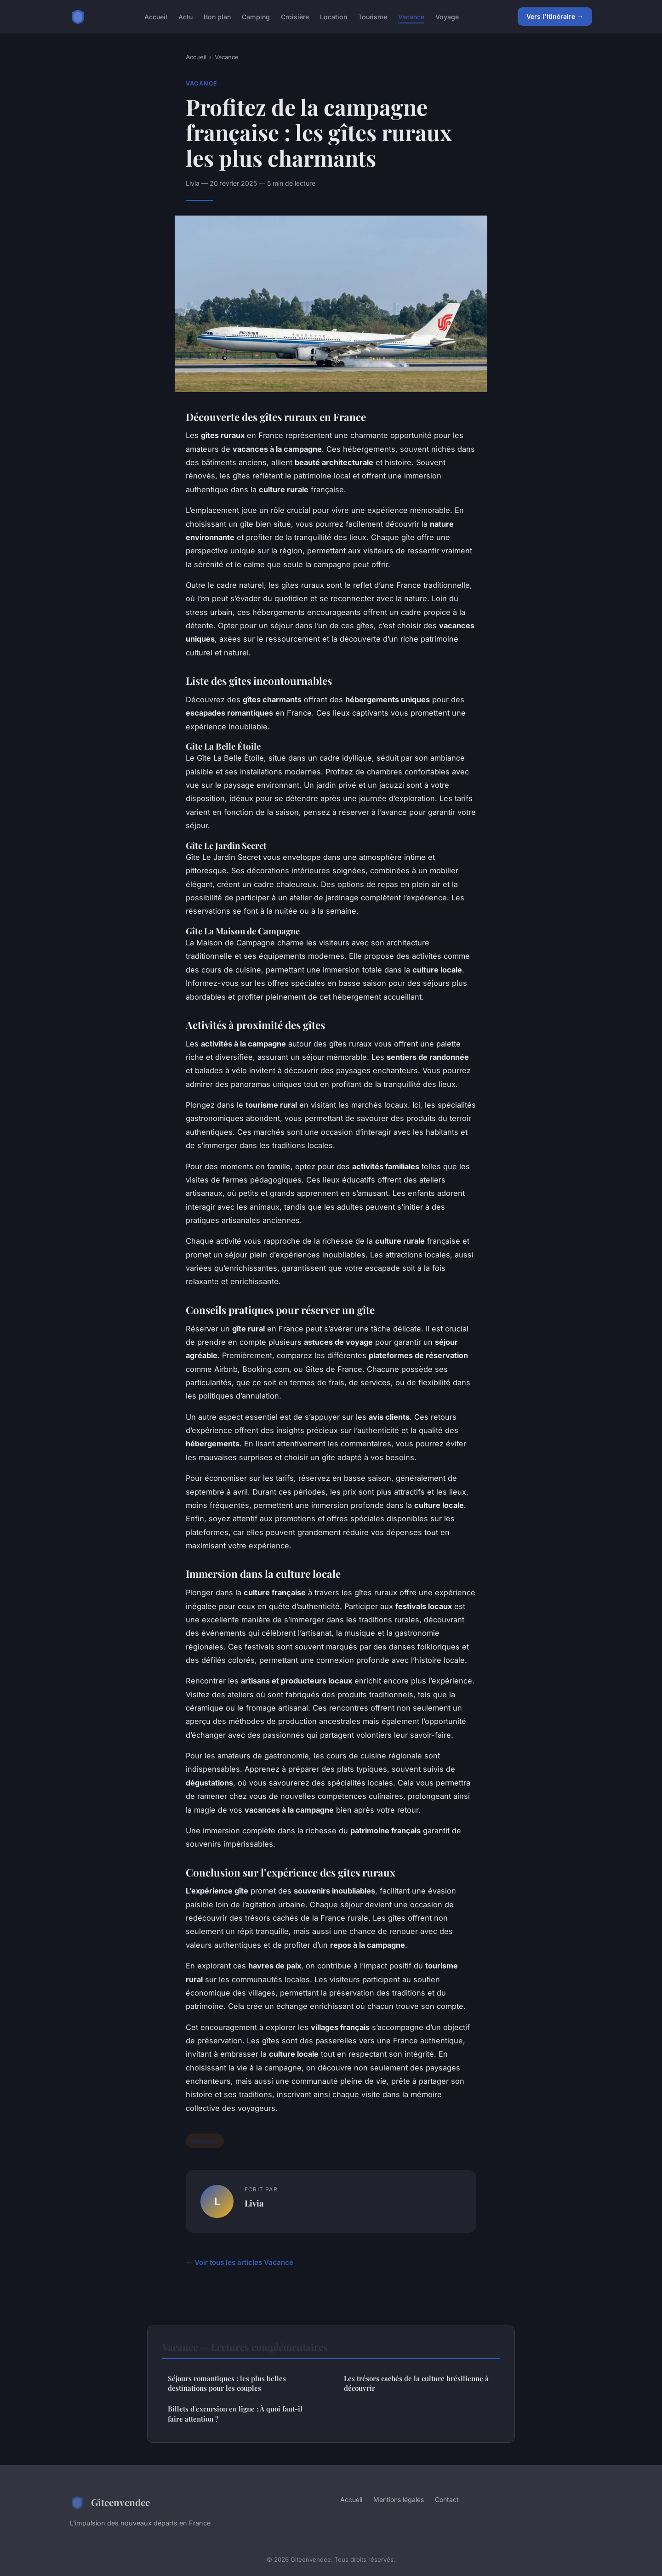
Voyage (447, 16)
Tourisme (372, 16)
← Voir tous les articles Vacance (239, 2262)
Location (333, 16)
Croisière (295, 16)
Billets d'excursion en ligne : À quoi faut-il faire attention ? (235, 2413)
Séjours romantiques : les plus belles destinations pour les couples (227, 2383)
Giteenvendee (110, 2502)
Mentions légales (398, 2499)
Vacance (411, 16)
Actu (185, 16)
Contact (447, 2499)
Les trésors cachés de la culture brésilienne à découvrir (416, 2383)
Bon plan (217, 16)
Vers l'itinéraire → (554, 16)
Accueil (155, 16)
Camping (256, 16)
